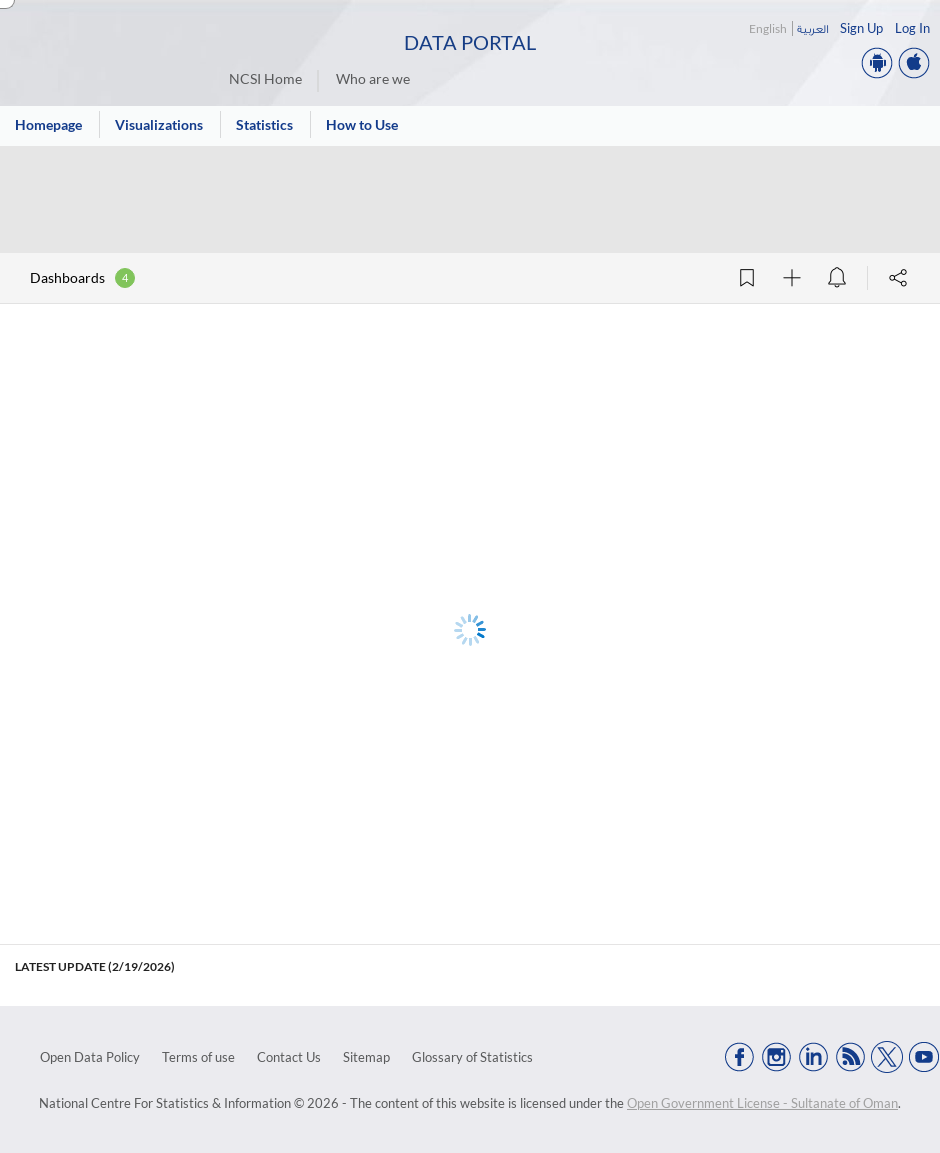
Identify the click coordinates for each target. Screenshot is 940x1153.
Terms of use (198, 1057)
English (768, 28)
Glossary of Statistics (472, 1057)
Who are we (373, 78)
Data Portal (470, 42)
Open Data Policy (90, 1057)
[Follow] (792, 278)
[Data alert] (837, 278)
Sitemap (366, 1057)
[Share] (898, 278)
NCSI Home (265, 78)
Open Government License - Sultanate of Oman (762, 1103)
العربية (812, 28)
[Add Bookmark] (747, 278)
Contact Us (289, 1057)
